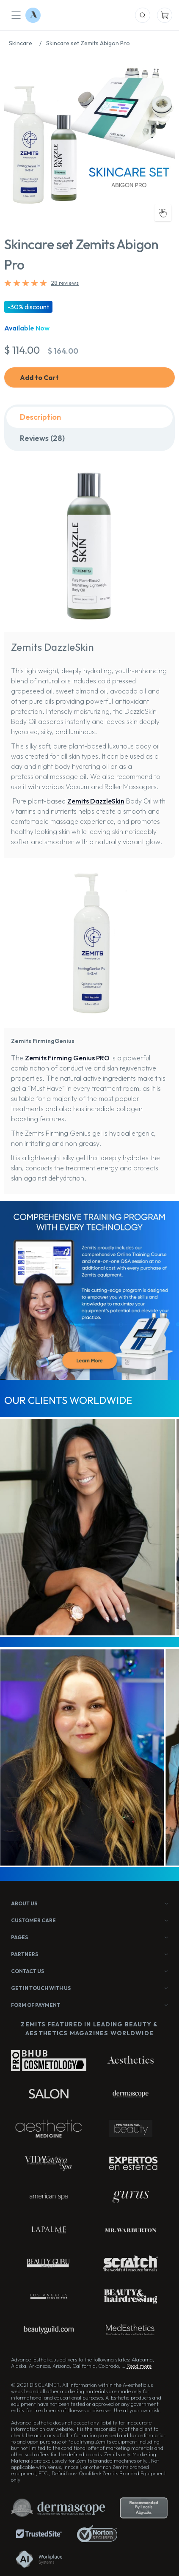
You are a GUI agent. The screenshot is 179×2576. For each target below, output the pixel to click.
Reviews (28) (42, 438)
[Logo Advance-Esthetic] (33, 15)
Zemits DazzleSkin (95, 801)
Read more (139, 2366)
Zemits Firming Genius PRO (67, 1058)
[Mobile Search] (142, 15)
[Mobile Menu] (16, 15)
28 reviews (65, 282)
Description (40, 417)
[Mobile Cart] (164, 15)
